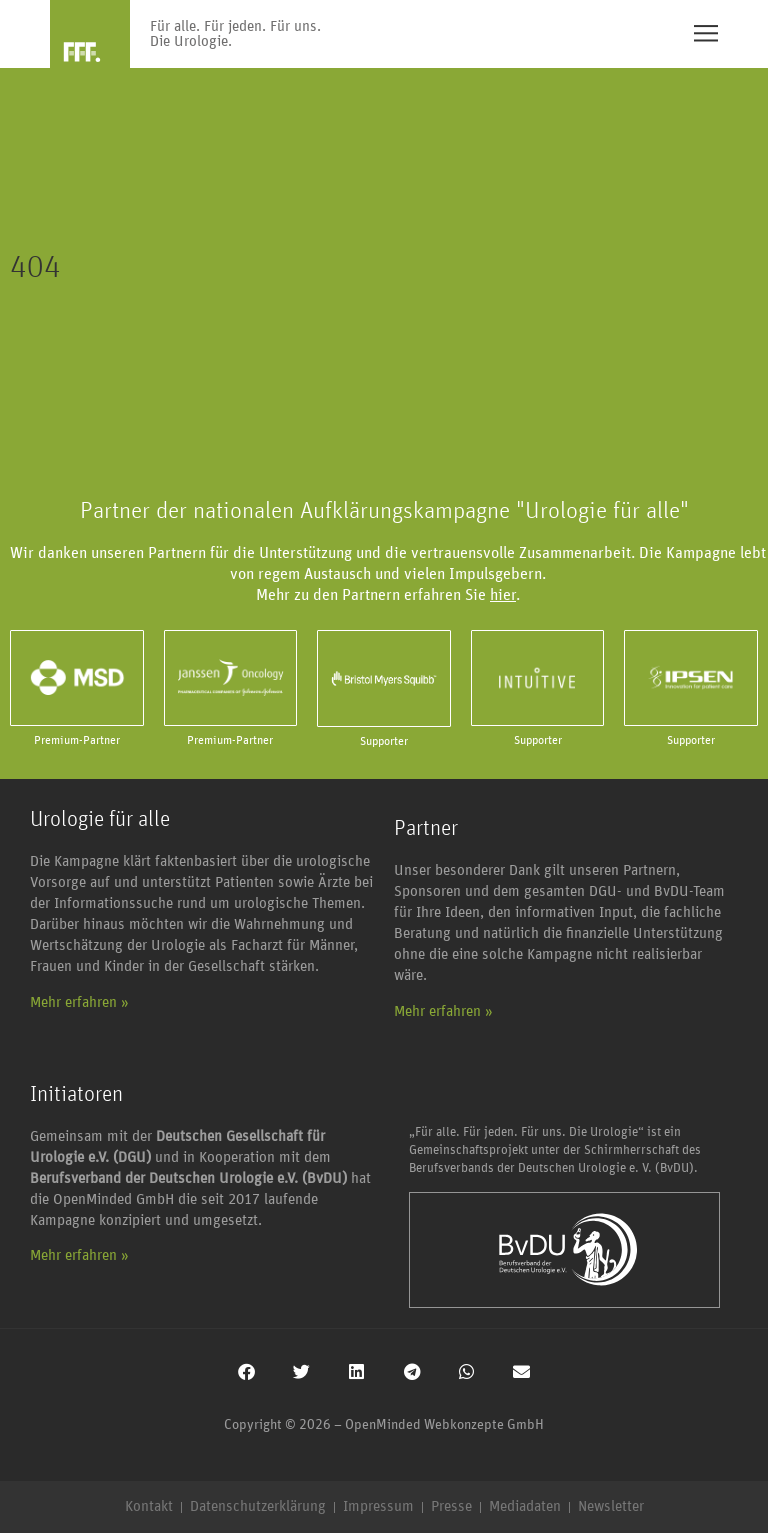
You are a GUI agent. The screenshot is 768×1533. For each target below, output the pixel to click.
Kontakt (149, 1506)
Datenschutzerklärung (258, 1506)
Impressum (378, 1506)
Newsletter (611, 1506)
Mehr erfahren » (79, 1002)
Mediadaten (525, 1506)
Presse (451, 1506)
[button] (246, 1371)
